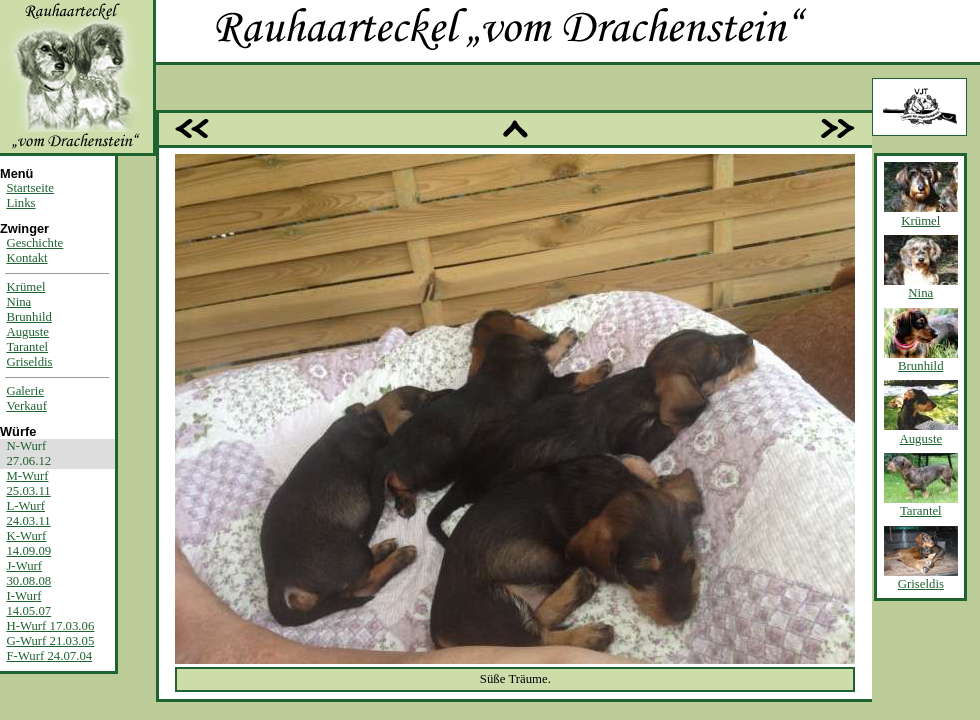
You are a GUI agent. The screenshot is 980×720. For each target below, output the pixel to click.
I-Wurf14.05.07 (28, 603)
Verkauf (26, 406)
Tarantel (27, 347)
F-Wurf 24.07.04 (49, 656)
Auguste (27, 332)
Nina (18, 302)
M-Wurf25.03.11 (28, 483)
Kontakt (26, 258)
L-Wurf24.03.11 (28, 513)
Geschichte (34, 243)
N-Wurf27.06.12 (28, 453)
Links (20, 203)
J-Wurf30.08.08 (28, 573)
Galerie (25, 391)
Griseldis (29, 362)
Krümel (25, 287)
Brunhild (29, 317)
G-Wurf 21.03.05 (50, 641)
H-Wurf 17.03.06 (50, 626)
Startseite (30, 188)
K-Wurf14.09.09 (28, 543)
